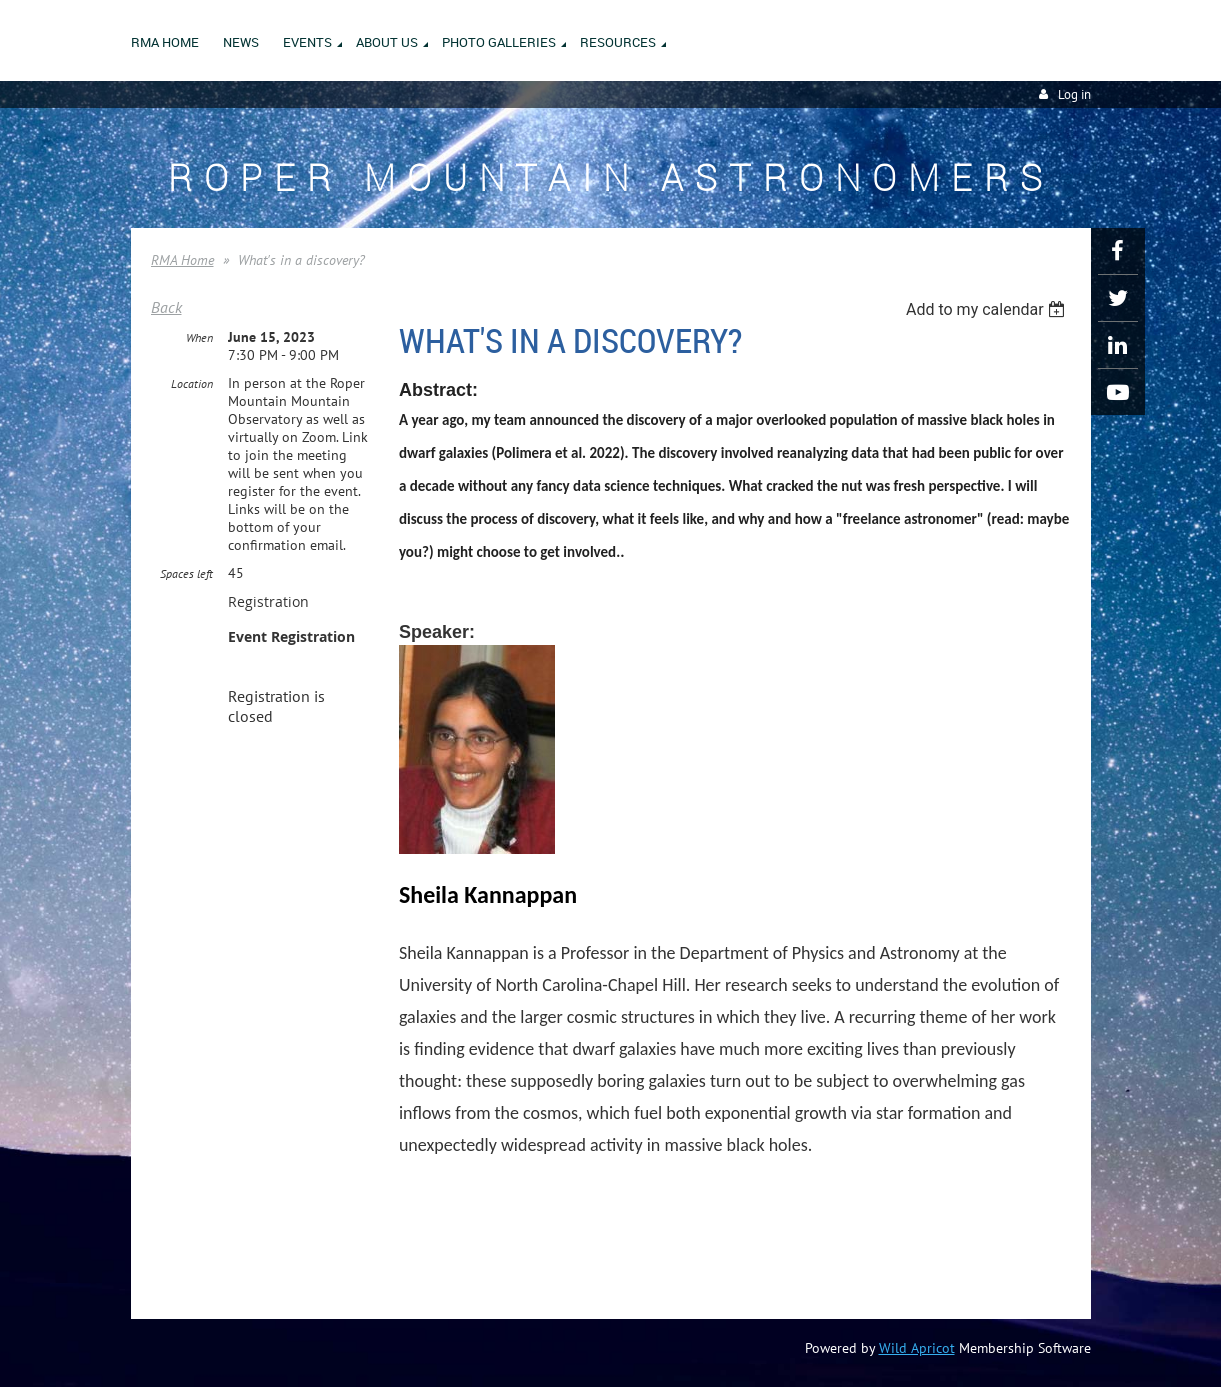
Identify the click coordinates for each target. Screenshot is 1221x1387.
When (199, 337)
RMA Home (182, 260)
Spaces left (186, 573)
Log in (1074, 94)
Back (166, 307)
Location (192, 383)
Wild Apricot (917, 1348)
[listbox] (988, 309)
